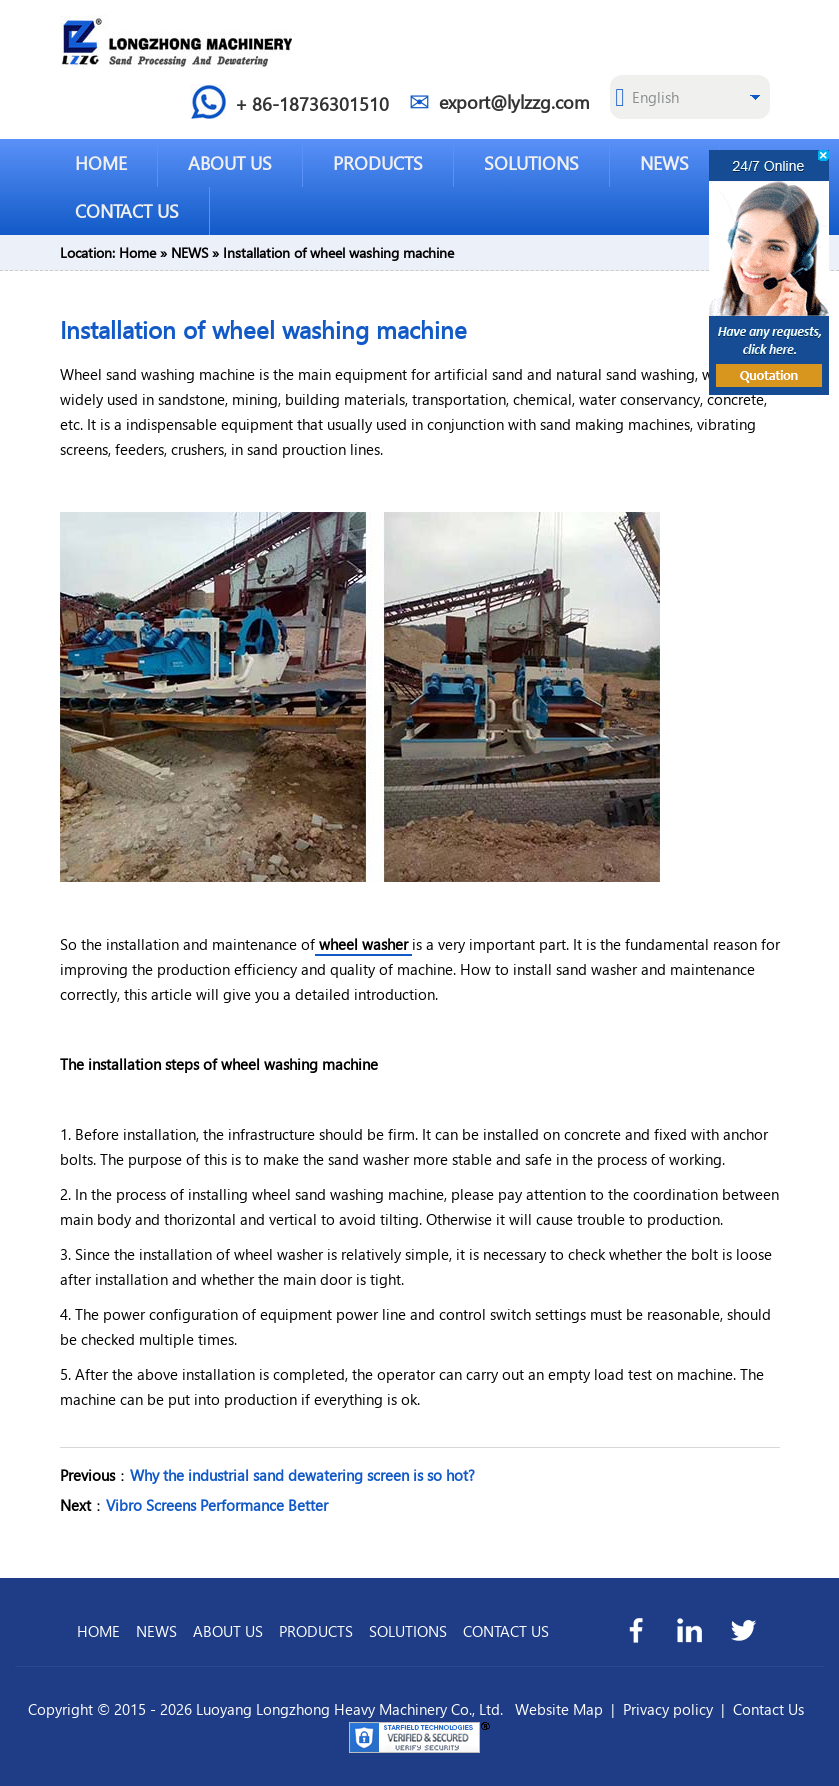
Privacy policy (668, 1709)
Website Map (559, 1709)
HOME (101, 162)
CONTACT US (127, 210)
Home (137, 252)
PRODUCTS (378, 162)
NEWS (664, 162)
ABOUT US (230, 162)
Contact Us (768, 1709)
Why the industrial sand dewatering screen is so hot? (302, 1475)
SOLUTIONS (531, 162)
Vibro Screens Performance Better (217, 1505)
